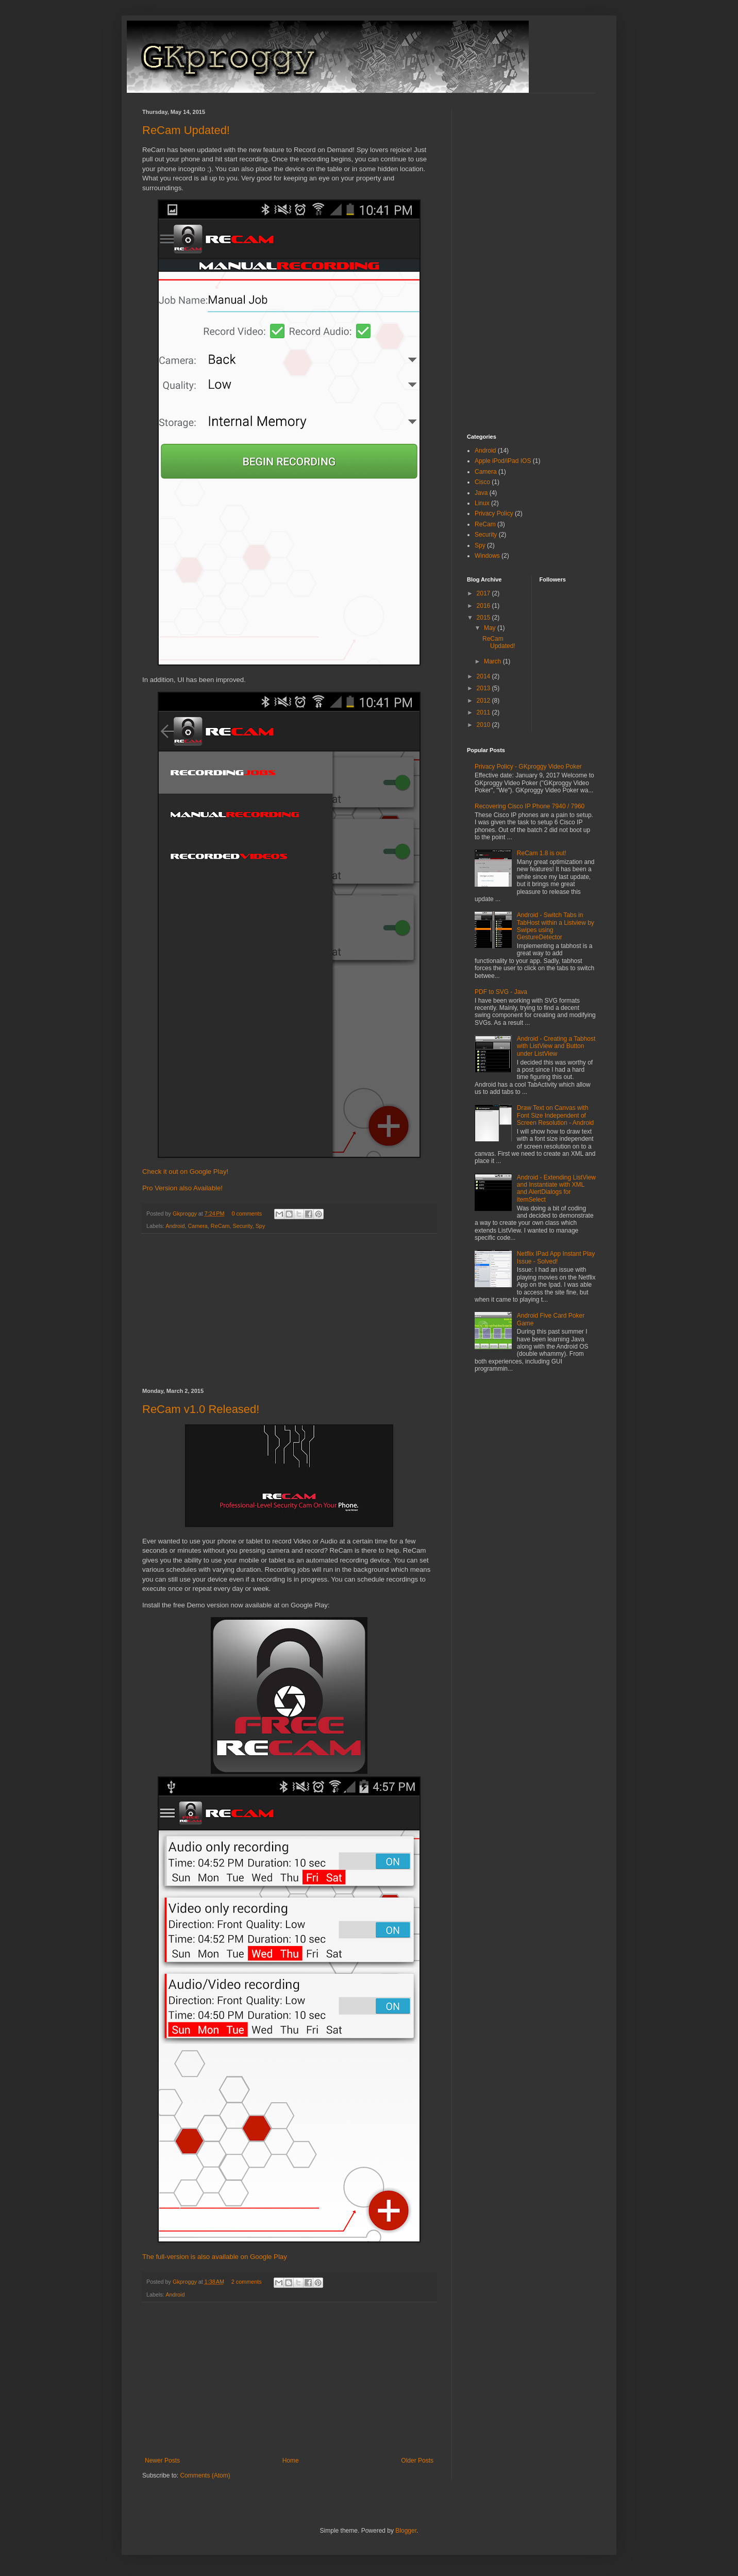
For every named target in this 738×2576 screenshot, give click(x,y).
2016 (484, 605)
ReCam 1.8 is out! (541, 853)
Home (290, 2460)
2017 (484, 593)
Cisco (482, 482)
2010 (484, 724)
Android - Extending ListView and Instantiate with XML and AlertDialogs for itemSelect (556, 1188)
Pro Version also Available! (182, 1188)
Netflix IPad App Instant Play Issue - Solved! (556, 1257)
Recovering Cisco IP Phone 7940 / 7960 (529, 806)
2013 (484, 688)
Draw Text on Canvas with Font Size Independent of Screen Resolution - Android (555, 1115)
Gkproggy (185, 1213)
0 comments (246, 1213)
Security (242, 1226)
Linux (482, 503)
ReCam (220, 1226)
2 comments (246, 2282)
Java (481, 492)
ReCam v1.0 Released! (200, 1409)
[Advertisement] (289, 1311)
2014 (484, 676)
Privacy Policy (494, 513)
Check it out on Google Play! (185, 1171)
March (493, 661)
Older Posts (417, 2460)
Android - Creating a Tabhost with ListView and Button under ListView (556, 1046)
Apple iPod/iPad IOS (503, 460)
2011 (484, 712)
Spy (260, 1226)
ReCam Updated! (186, 130)
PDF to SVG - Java (501, 991)
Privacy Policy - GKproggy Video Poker (528, 766)
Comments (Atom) (205, 2475)
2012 (484, 700)
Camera (197, 1226)
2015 (484, 617)
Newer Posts (162, 2460)
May (490, 627)
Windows (487, 555)
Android (174, 1226)
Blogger (405, 2530)
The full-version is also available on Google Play (214, 2257)
